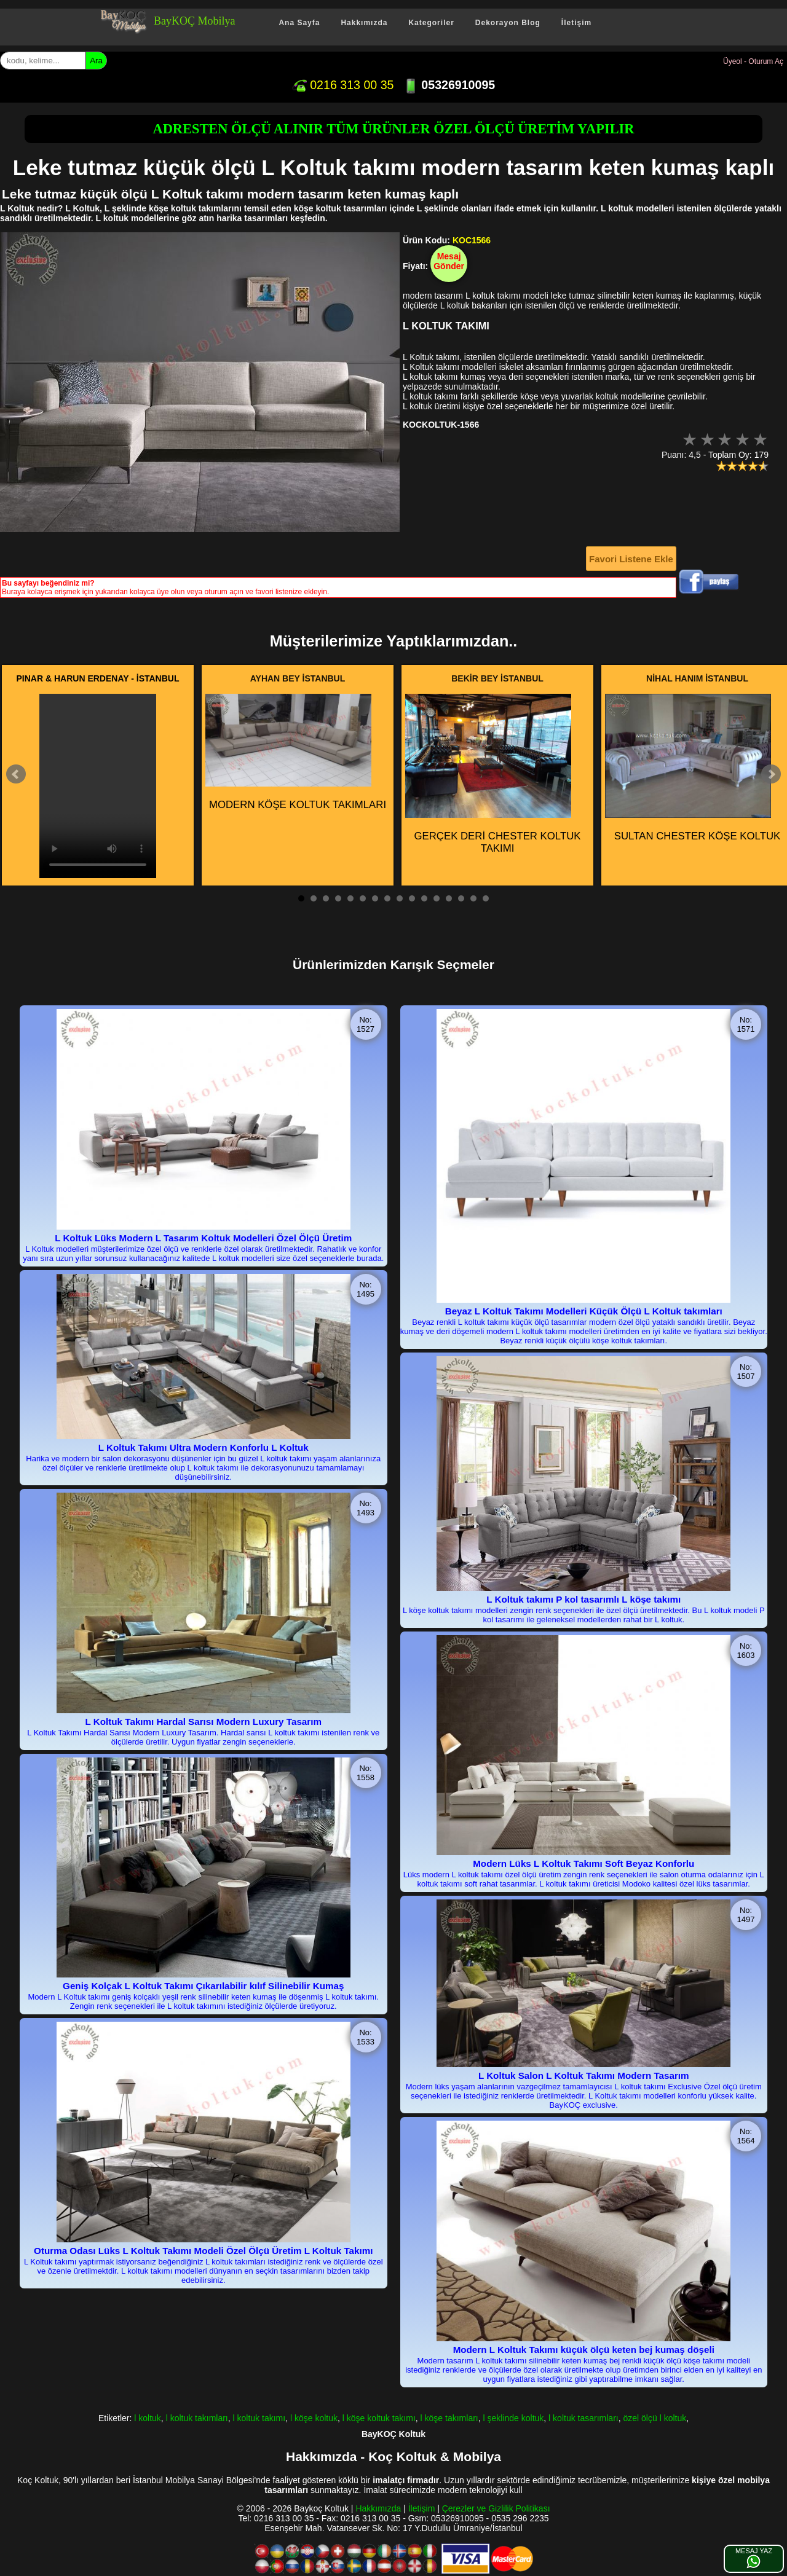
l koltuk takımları (197, 2418)
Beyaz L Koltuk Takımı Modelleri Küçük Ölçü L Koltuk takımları (583, 1311)
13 (449, 898)
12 (436, 898)
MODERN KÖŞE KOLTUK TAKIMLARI (295, 752)
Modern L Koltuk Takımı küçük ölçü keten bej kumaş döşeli (583, 2349)
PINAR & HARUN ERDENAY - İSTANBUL (98, 678)
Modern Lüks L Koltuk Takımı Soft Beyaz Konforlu (583, 1863)
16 (486, 898)
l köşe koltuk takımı (379, 2418)
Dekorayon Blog (507, 22)
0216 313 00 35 (343, 85)
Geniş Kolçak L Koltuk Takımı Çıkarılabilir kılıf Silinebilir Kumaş (203, 1986)
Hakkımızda (364, 22)
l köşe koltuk (314, 2418)
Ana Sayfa (299, 22)
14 (461, 898)
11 (424, 898)
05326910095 (449, 85)
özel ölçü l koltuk (654, 2418)
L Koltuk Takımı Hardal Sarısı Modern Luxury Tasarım (203, 1721)
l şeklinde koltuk (513, 2418)
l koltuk (147, 2418)
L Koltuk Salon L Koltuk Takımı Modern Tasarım (583, 2075)
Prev (16, 774)
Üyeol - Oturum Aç (753, 61)
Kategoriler (431, 22)
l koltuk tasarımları (583, 2418)
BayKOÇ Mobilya (194, 21)
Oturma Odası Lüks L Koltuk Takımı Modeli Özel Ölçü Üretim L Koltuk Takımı (203, 2250)
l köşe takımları (449, 2418)
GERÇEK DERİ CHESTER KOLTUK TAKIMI (493, 774)
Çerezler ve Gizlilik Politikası (496, 2508)
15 (473, 898)
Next (771, 774)
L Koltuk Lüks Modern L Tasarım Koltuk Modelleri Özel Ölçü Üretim (203, 1238)
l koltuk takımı (259, 2418)
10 (412, 898)
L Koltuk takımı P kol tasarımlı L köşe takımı (583, 1599)
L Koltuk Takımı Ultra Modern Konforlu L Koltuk (203, 1447)
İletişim (576, 22)
